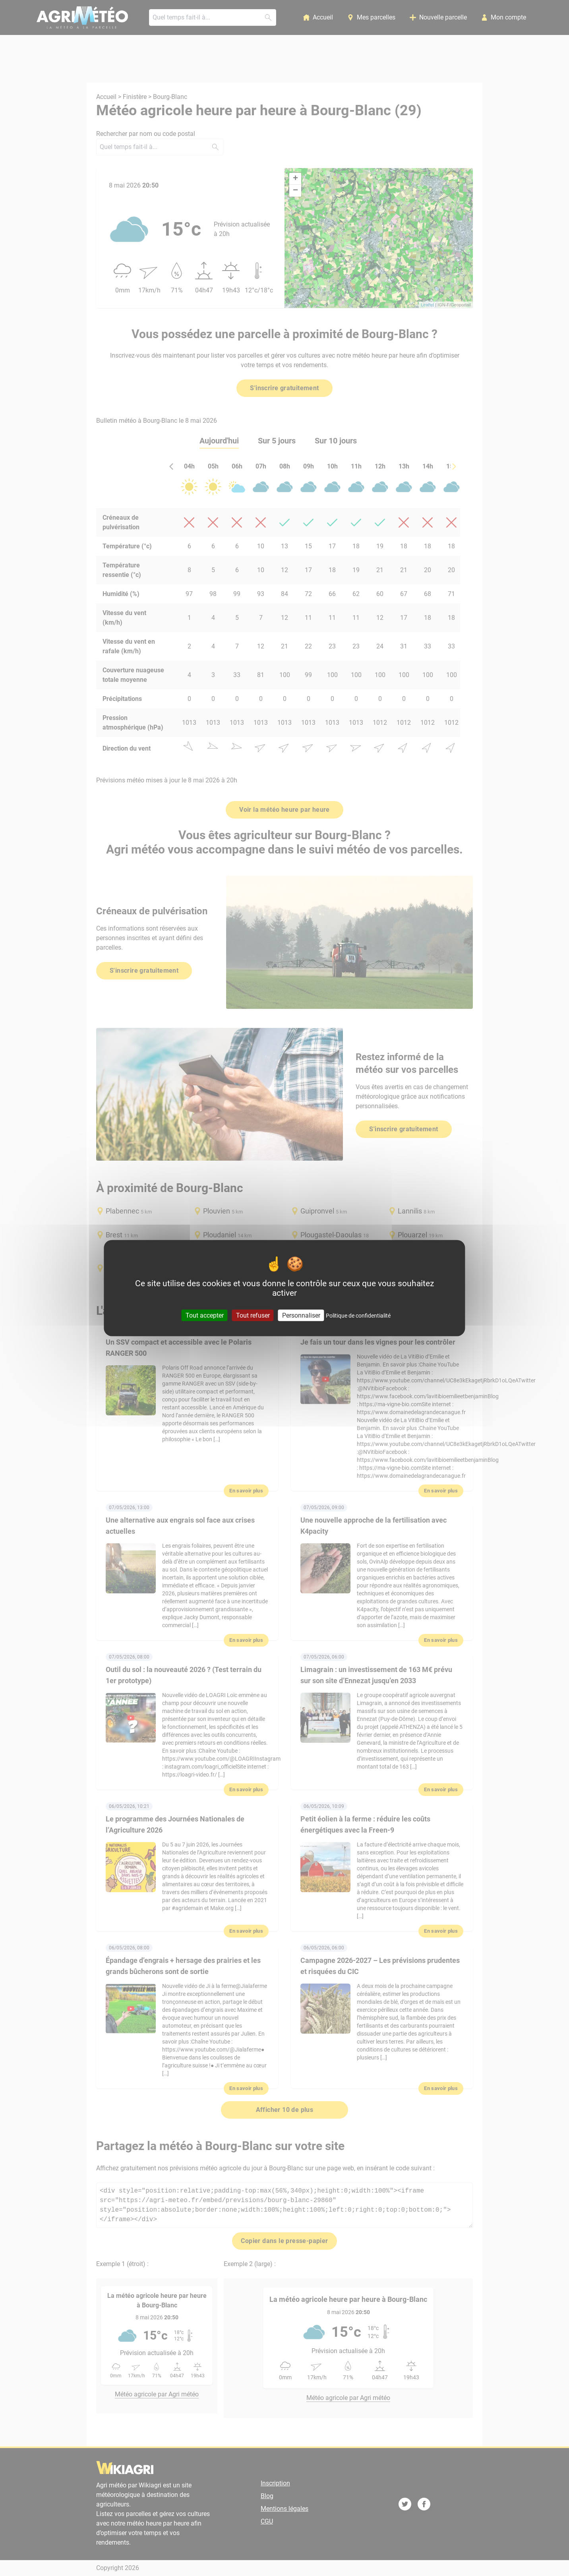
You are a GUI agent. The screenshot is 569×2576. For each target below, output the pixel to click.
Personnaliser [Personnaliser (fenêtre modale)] (301, 1315)
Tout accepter (205, 1315)
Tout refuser (253, 1315)
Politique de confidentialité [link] (358, 1315)
